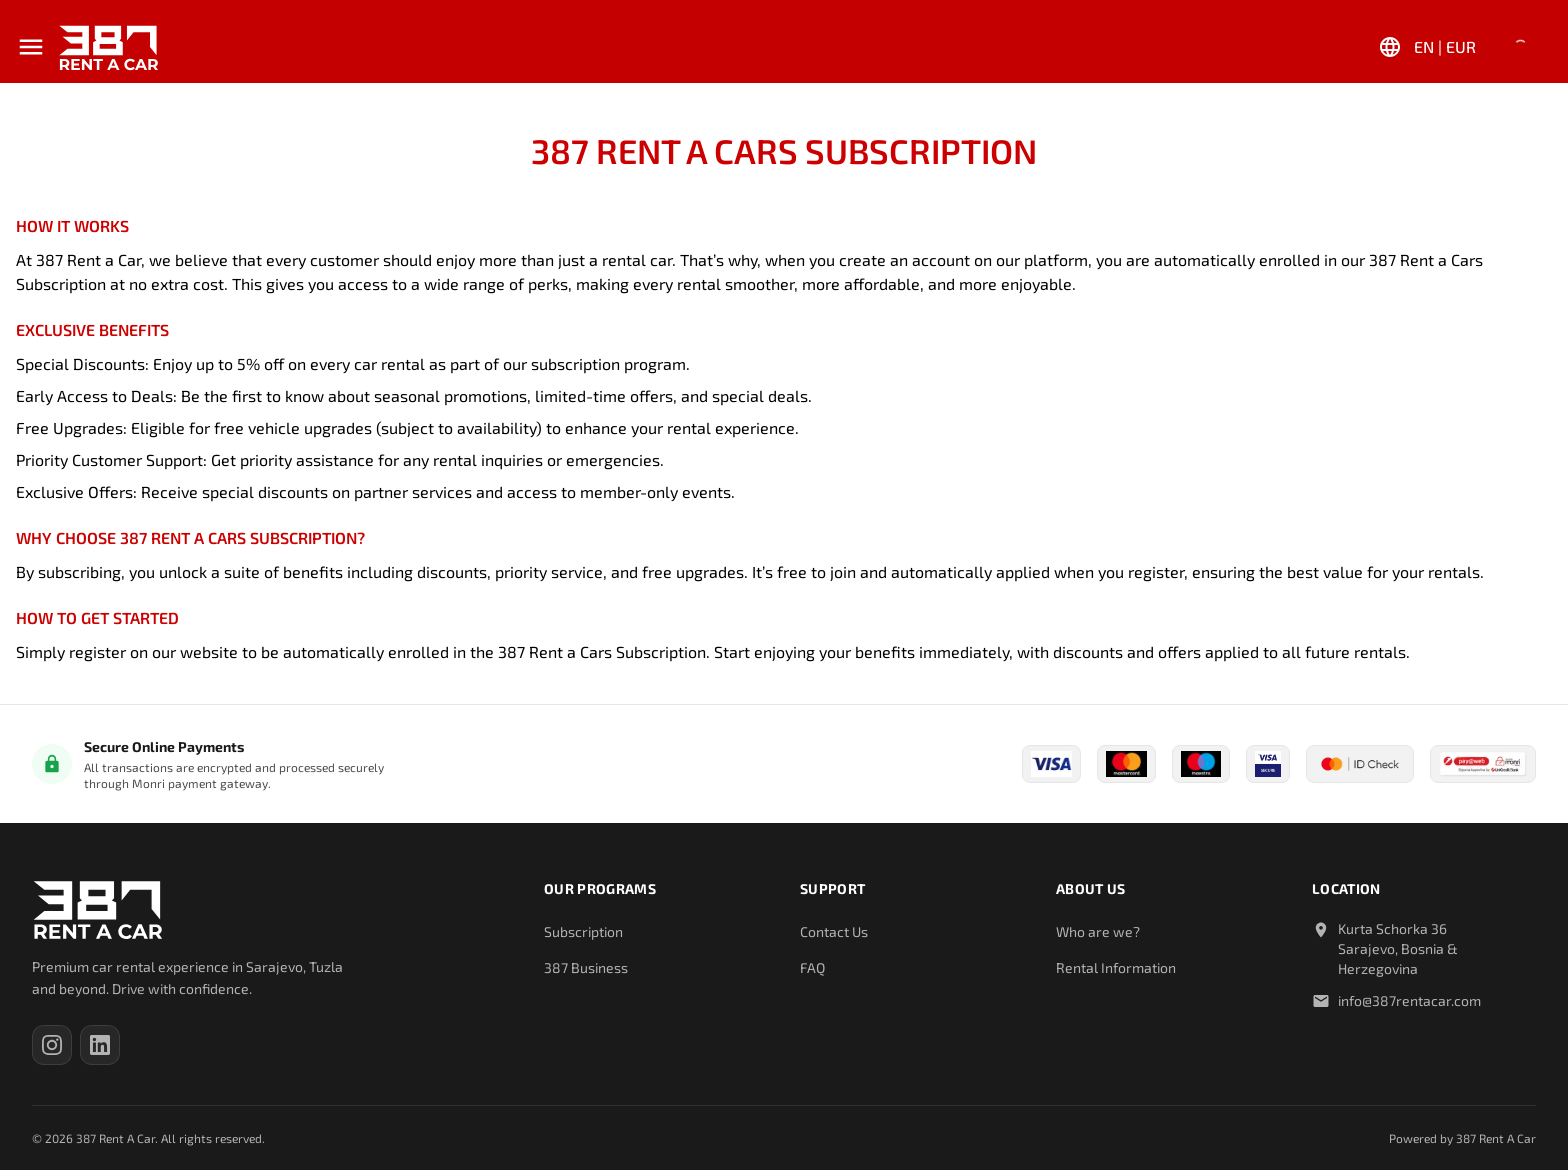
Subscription (583, 931)
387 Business (586, 967)
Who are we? (1098, 931)
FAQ (812, 967)
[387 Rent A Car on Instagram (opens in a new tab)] (52, 1045)
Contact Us (834, 931)
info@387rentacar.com (1409, 1000)
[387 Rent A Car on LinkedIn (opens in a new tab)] (100, 1045)
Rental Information (1116, 967)
